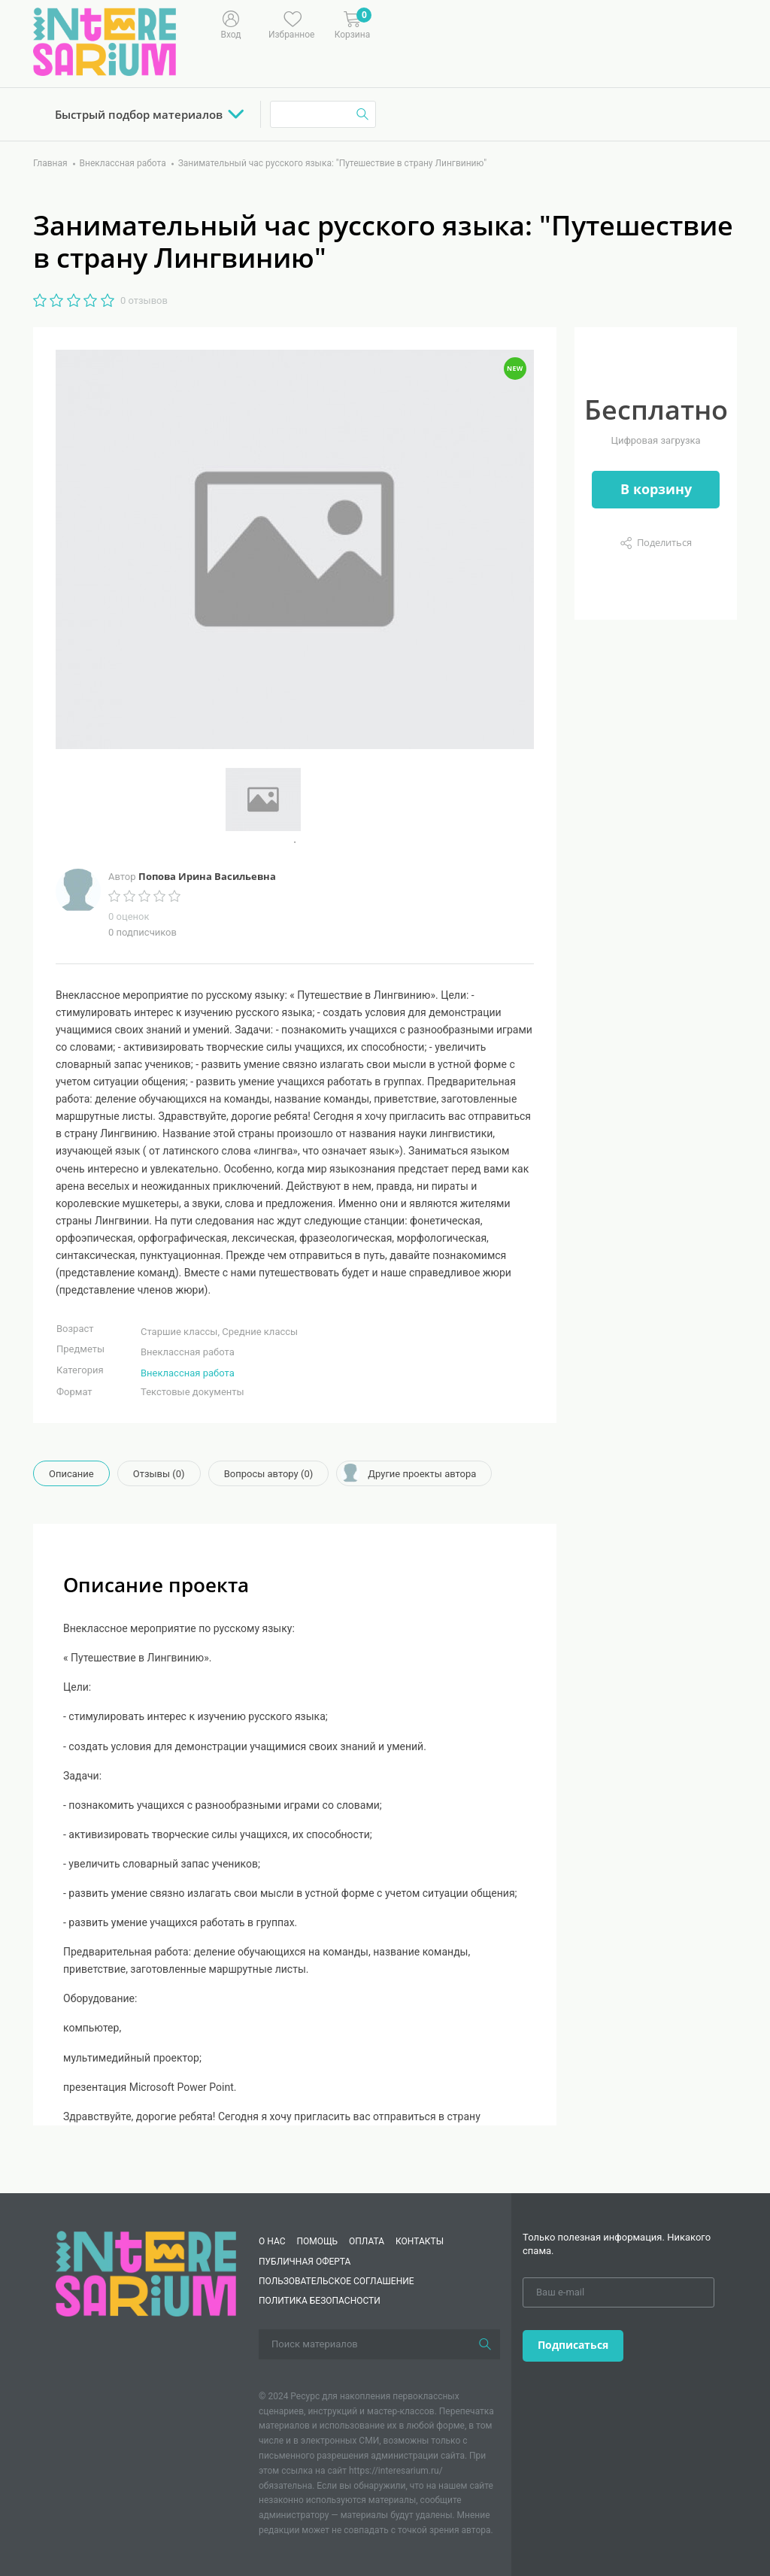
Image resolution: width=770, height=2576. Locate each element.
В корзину (656, 489)
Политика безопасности (319, 2300)
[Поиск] (485, 2344)
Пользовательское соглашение (336, 2281)
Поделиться (664, 542)
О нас (272, 2241)
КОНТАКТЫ (420, 2241)
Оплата (366, 2241)
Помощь (317, 2241)
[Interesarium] (146, 2272)
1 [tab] (294, 842)
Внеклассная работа (188, 1373)
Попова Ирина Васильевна (207, 876)
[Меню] (427, 23)
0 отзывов (144, 300)
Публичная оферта (304, 2261)
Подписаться (573, 2345)
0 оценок (128, 916)
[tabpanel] (294, 799)
